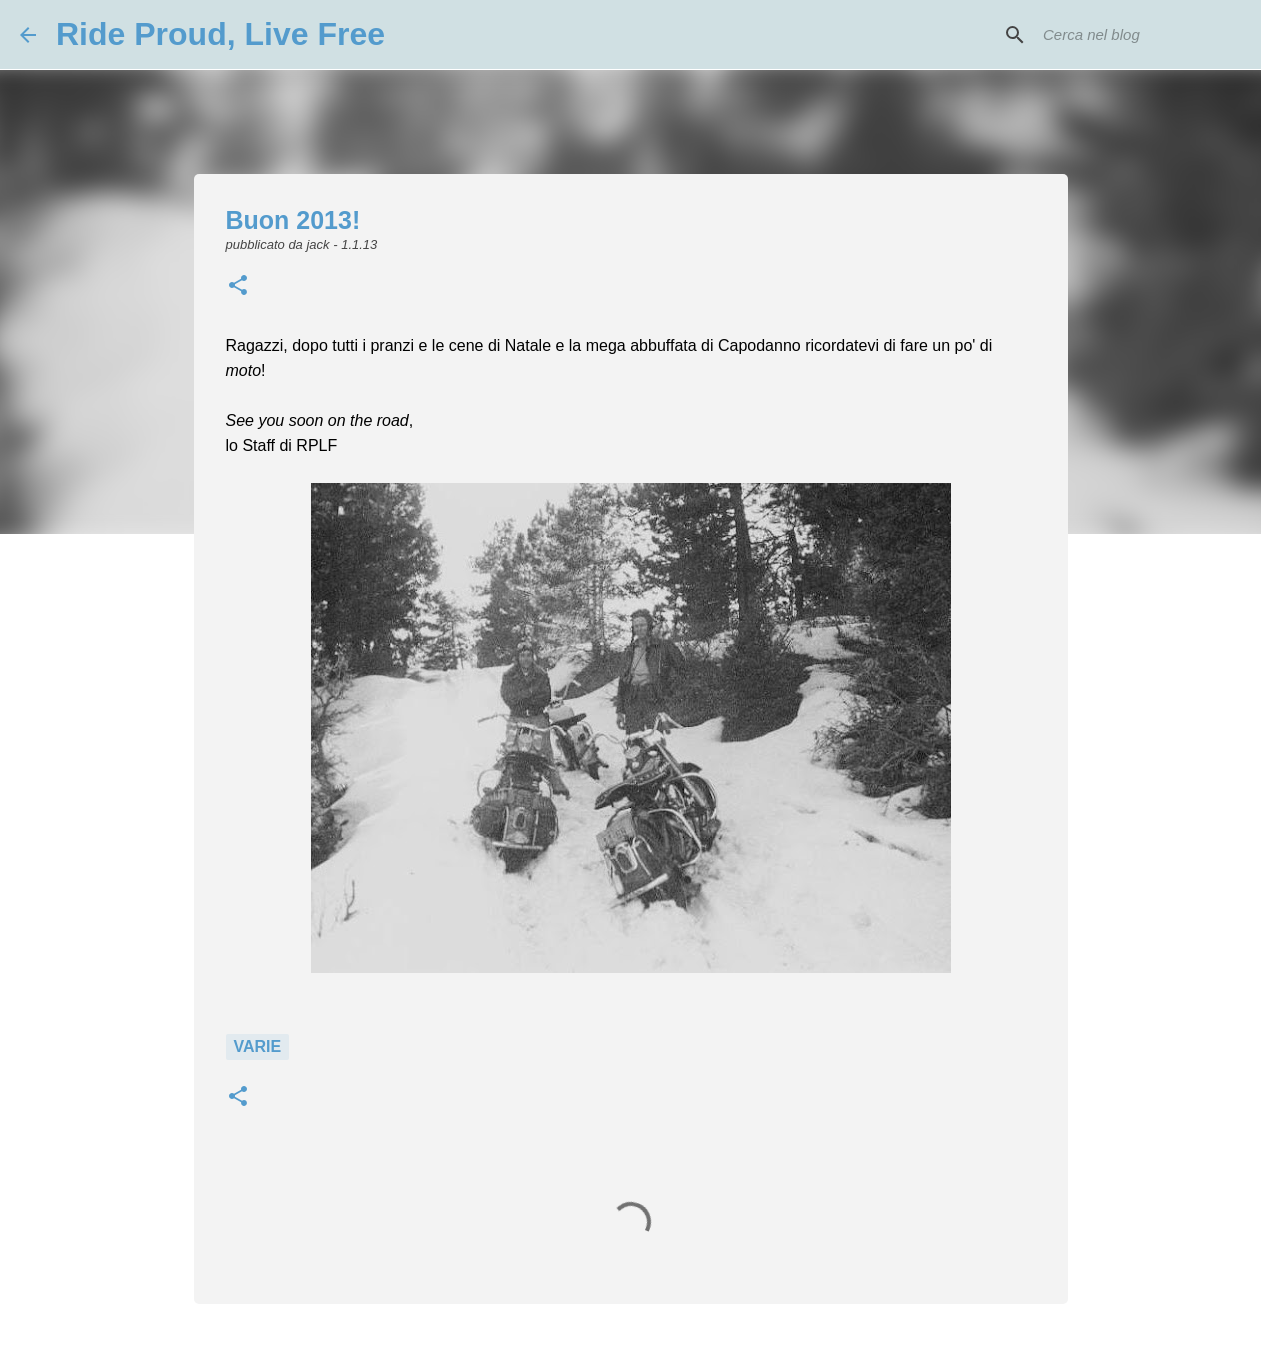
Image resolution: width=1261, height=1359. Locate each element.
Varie (258, 1046)
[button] (238, 287)
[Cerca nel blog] (1140, 35)
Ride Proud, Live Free (220, 34)
